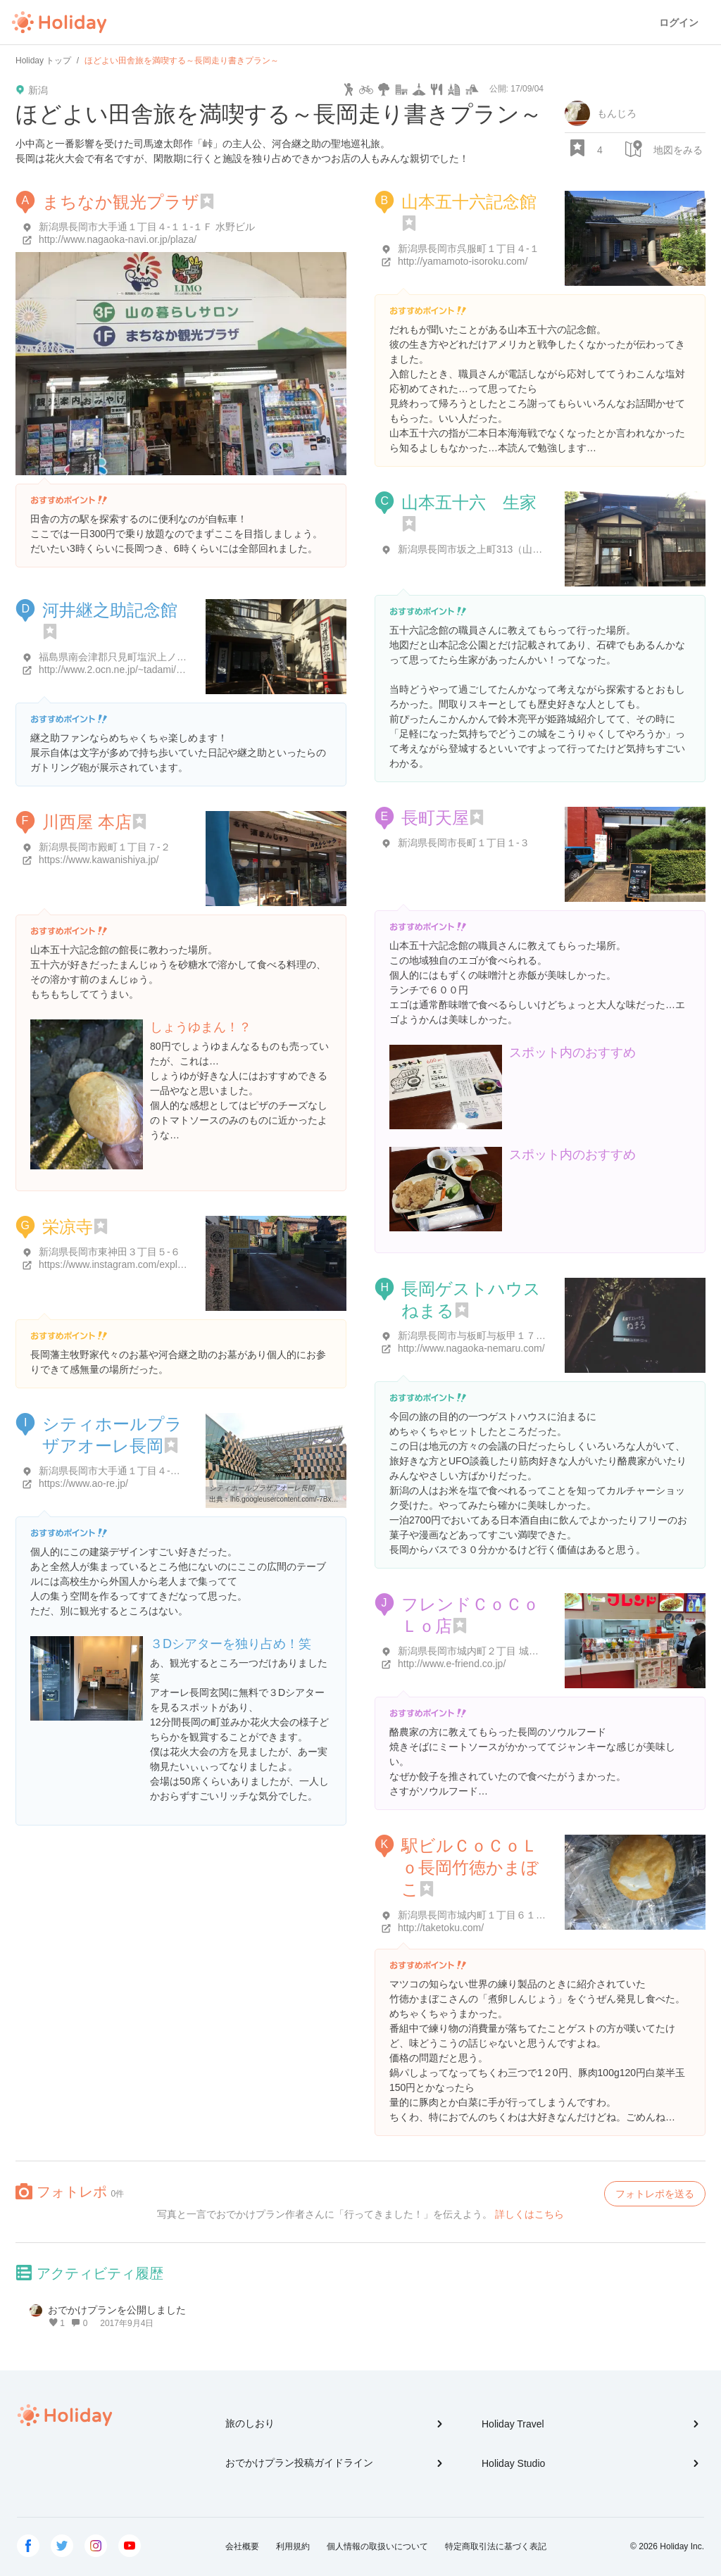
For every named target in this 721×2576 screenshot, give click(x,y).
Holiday (59, 22)
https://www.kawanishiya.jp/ (98, 859)
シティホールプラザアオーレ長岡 (262, 1488)
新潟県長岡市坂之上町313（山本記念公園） (494, 549)
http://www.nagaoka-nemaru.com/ (471, 1348)
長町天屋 (435, 817)
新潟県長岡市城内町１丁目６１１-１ (478, 1915)
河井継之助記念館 (109, 610)
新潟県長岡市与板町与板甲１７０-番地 (483, 1335)
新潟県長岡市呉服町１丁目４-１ (468, 248)
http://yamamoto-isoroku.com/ (462, 261)
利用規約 (293, 2546)
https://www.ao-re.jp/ (83, 1483)
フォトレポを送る (654, 2193)
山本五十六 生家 (469, 502)
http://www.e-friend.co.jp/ (452, 1663)
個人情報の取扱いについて (377, 2546)
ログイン (678, 22)
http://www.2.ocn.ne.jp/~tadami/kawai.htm (129, 669)
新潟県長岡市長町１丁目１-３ (463, 842)
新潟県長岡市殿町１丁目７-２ (104, 847)
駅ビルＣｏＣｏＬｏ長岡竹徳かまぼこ (470, 1867)
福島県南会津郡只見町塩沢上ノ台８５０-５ (134, 656)
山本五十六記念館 (469, 201)
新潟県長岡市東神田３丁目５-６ (109, 1251)
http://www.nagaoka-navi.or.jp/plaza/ (117, 239)
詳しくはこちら (529, 2214)
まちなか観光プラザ (120, 201)
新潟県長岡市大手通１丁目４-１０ (114, 1470)
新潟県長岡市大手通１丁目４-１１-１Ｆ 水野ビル (147, 226)
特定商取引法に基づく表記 (495, 2546)
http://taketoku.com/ (441, 1927)
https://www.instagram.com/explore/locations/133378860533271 (178, 1264)
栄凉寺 (67, 1226)
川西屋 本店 (87, 821)
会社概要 (242, 2546)
